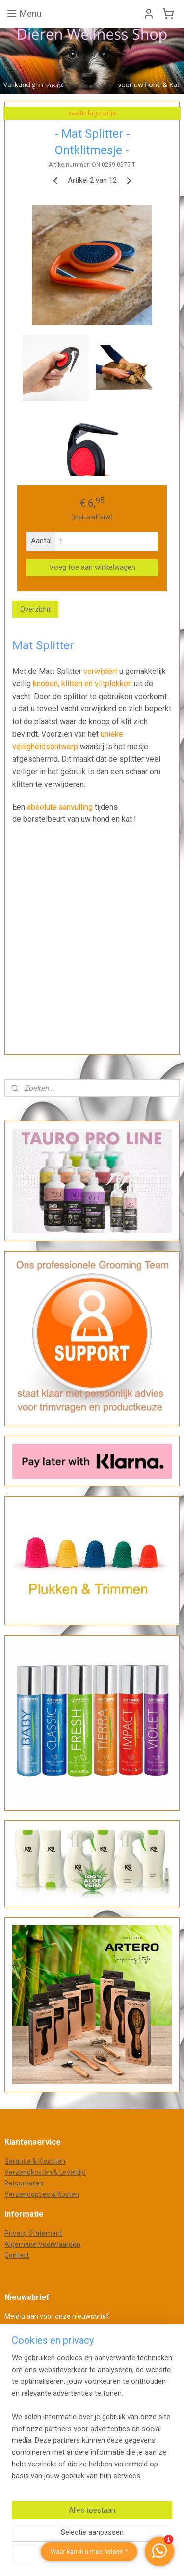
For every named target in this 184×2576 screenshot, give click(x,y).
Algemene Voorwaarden (42, 2244)
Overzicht (35, 609)
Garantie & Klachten (34, 2161)
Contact (16, 2255)
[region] (92, 2421)
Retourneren (23, 2183)
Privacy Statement (33, 2233)
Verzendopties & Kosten (41, 2194)
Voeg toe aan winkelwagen (92, 567)
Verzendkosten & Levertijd (45, 2172)
